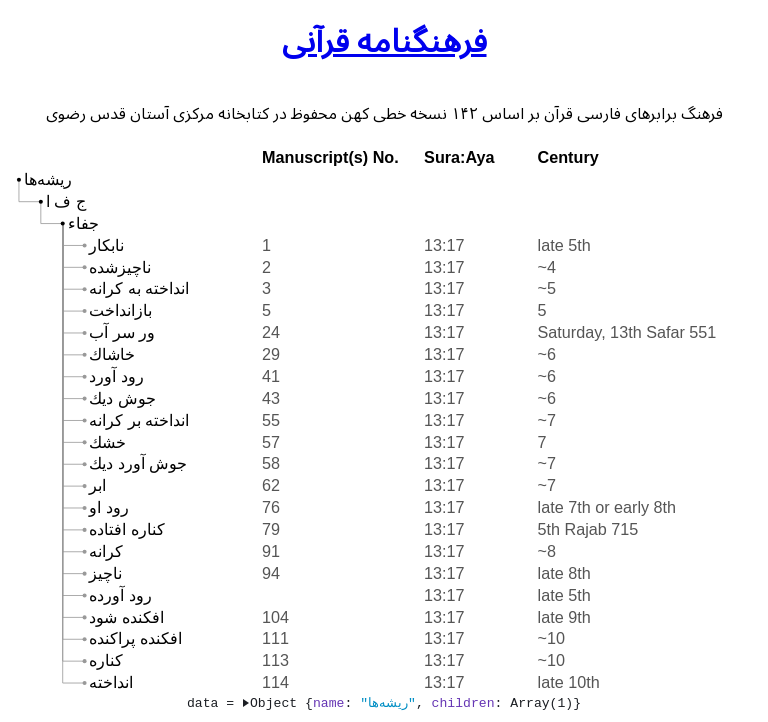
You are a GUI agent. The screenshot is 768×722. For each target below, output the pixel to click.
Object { (277, 703)
